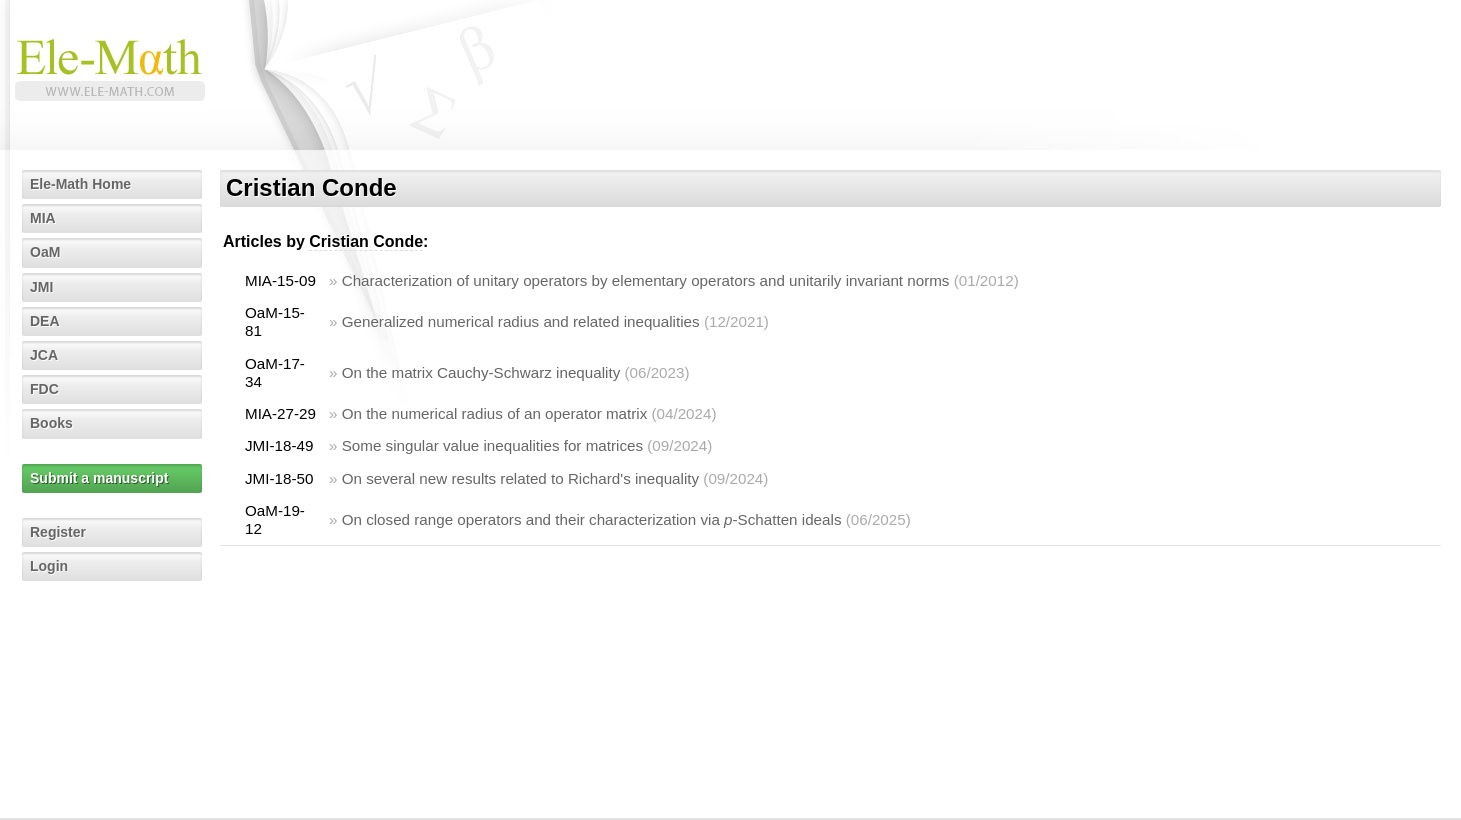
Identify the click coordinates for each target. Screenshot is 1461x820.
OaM (45, 252)
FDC (44, 389)
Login (49, 566)
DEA (45, 321)
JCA (44, 355)
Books (51, 423)
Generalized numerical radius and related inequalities (521, 321)
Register (58, 532)
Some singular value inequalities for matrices (492, 445)
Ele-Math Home (80, 184)
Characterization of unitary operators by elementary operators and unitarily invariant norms (646, 280)
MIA (43, 218)
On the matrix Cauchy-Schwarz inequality (481, 372)
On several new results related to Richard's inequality (520, 478)
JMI (41, 287)
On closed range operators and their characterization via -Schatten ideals (592, 519)
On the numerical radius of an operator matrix (495, 413)
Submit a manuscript (99, 478)
